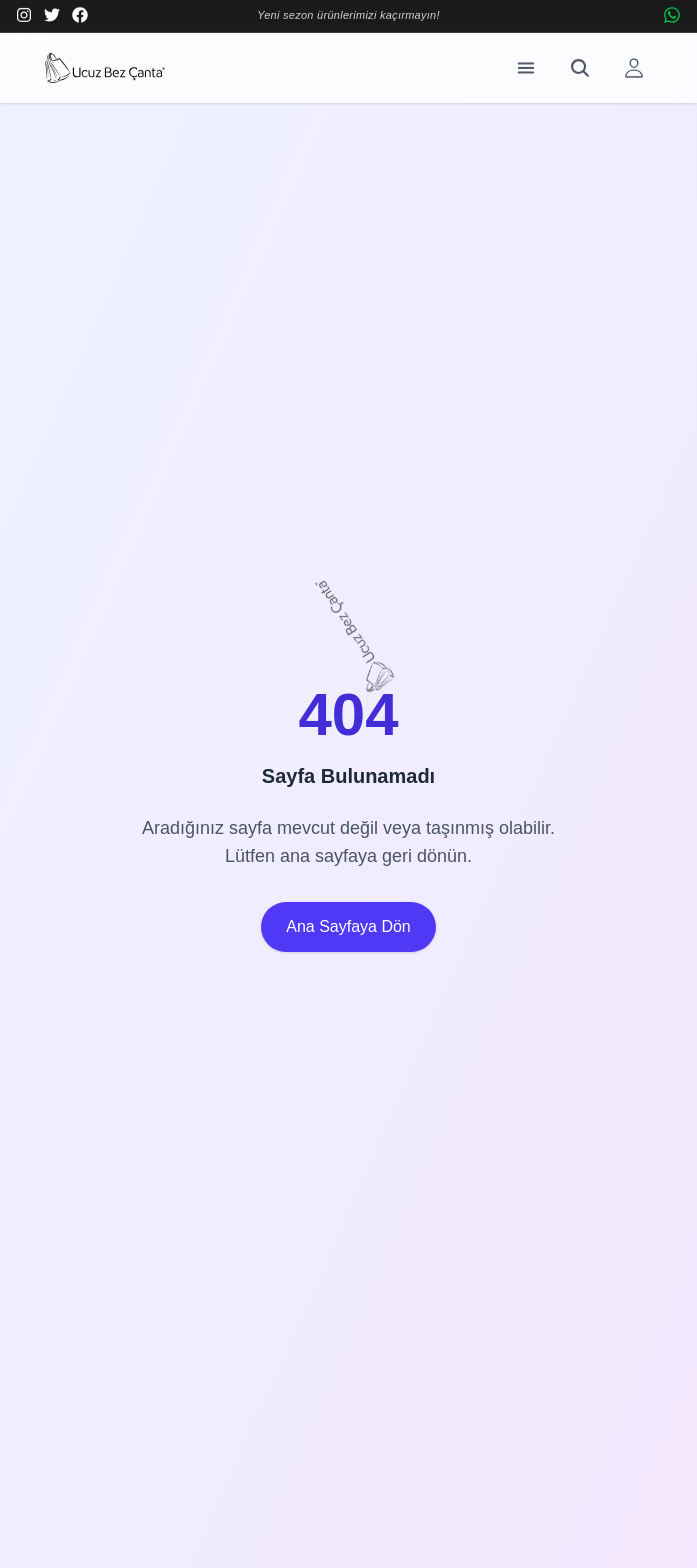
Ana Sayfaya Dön (348, 926)
